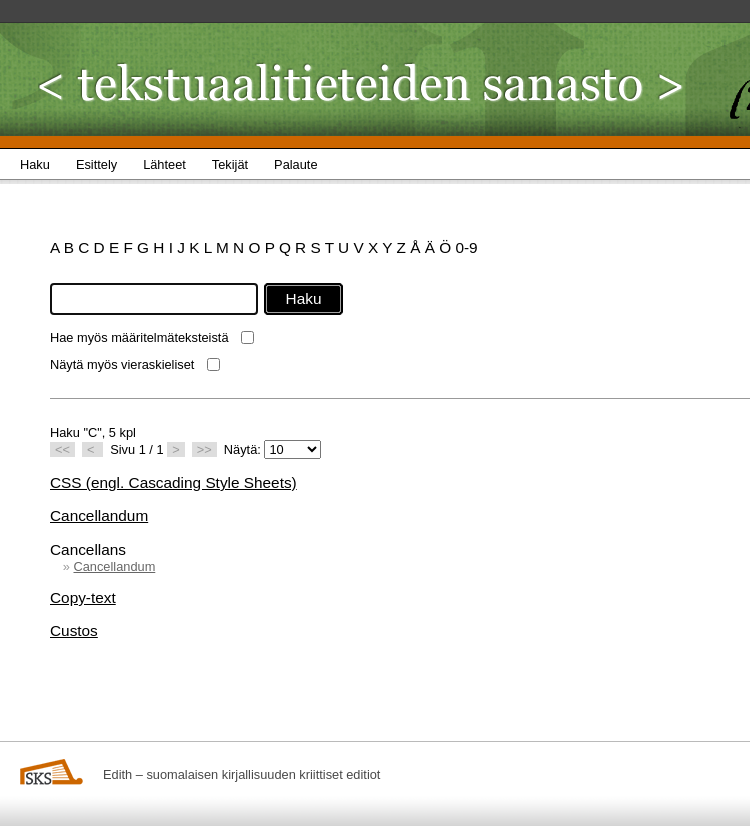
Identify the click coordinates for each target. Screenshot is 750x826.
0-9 (466, 247)
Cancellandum (99, 515)
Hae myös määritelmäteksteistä (139, 337)
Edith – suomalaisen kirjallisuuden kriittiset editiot (241, 774)
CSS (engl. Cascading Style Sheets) (173, 482)
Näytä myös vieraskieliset (122, 364)
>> (204, 449)
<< (62, 449)
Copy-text (83, 597)
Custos (74, 630)
